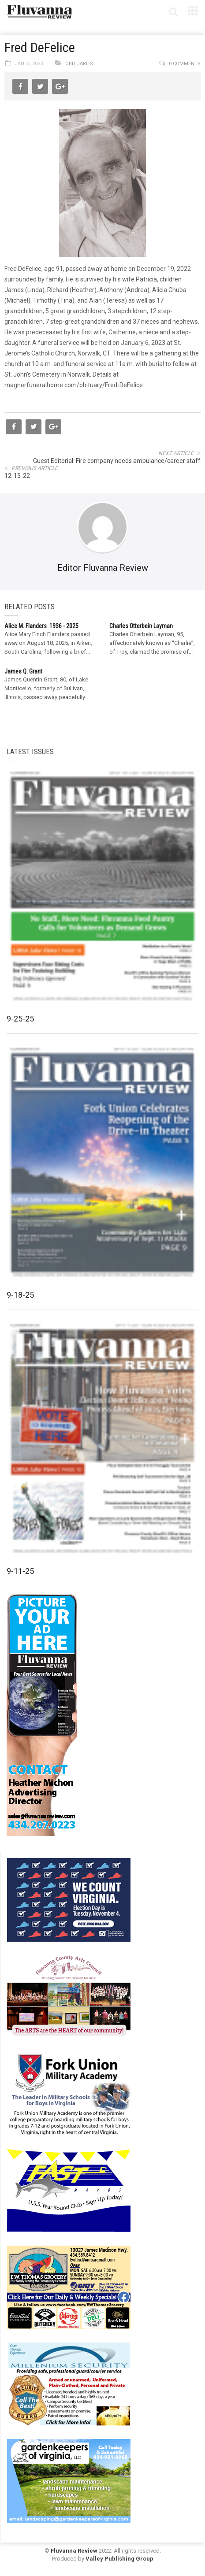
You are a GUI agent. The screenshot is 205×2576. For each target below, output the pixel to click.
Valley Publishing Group (119, 2558)
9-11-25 (20, 1571)
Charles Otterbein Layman (141, 625)
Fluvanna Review (74, 2550)
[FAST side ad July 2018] (68, 2190)
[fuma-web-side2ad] (69, 2093)
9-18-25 (20, 1294)
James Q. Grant (23, 671)
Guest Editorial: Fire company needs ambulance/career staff (117, 460)
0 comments (185, 64)
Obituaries (79, 64)
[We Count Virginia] (68, 1899)
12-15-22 (17, 475)
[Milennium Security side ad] (68, 2383)
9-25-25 (20, 1018)
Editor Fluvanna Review (102, 567)
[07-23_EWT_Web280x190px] (68, 2287)
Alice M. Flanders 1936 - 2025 (41, 625)
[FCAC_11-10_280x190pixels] (68, 1996)
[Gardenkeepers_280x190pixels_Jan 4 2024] (68, 2480)
